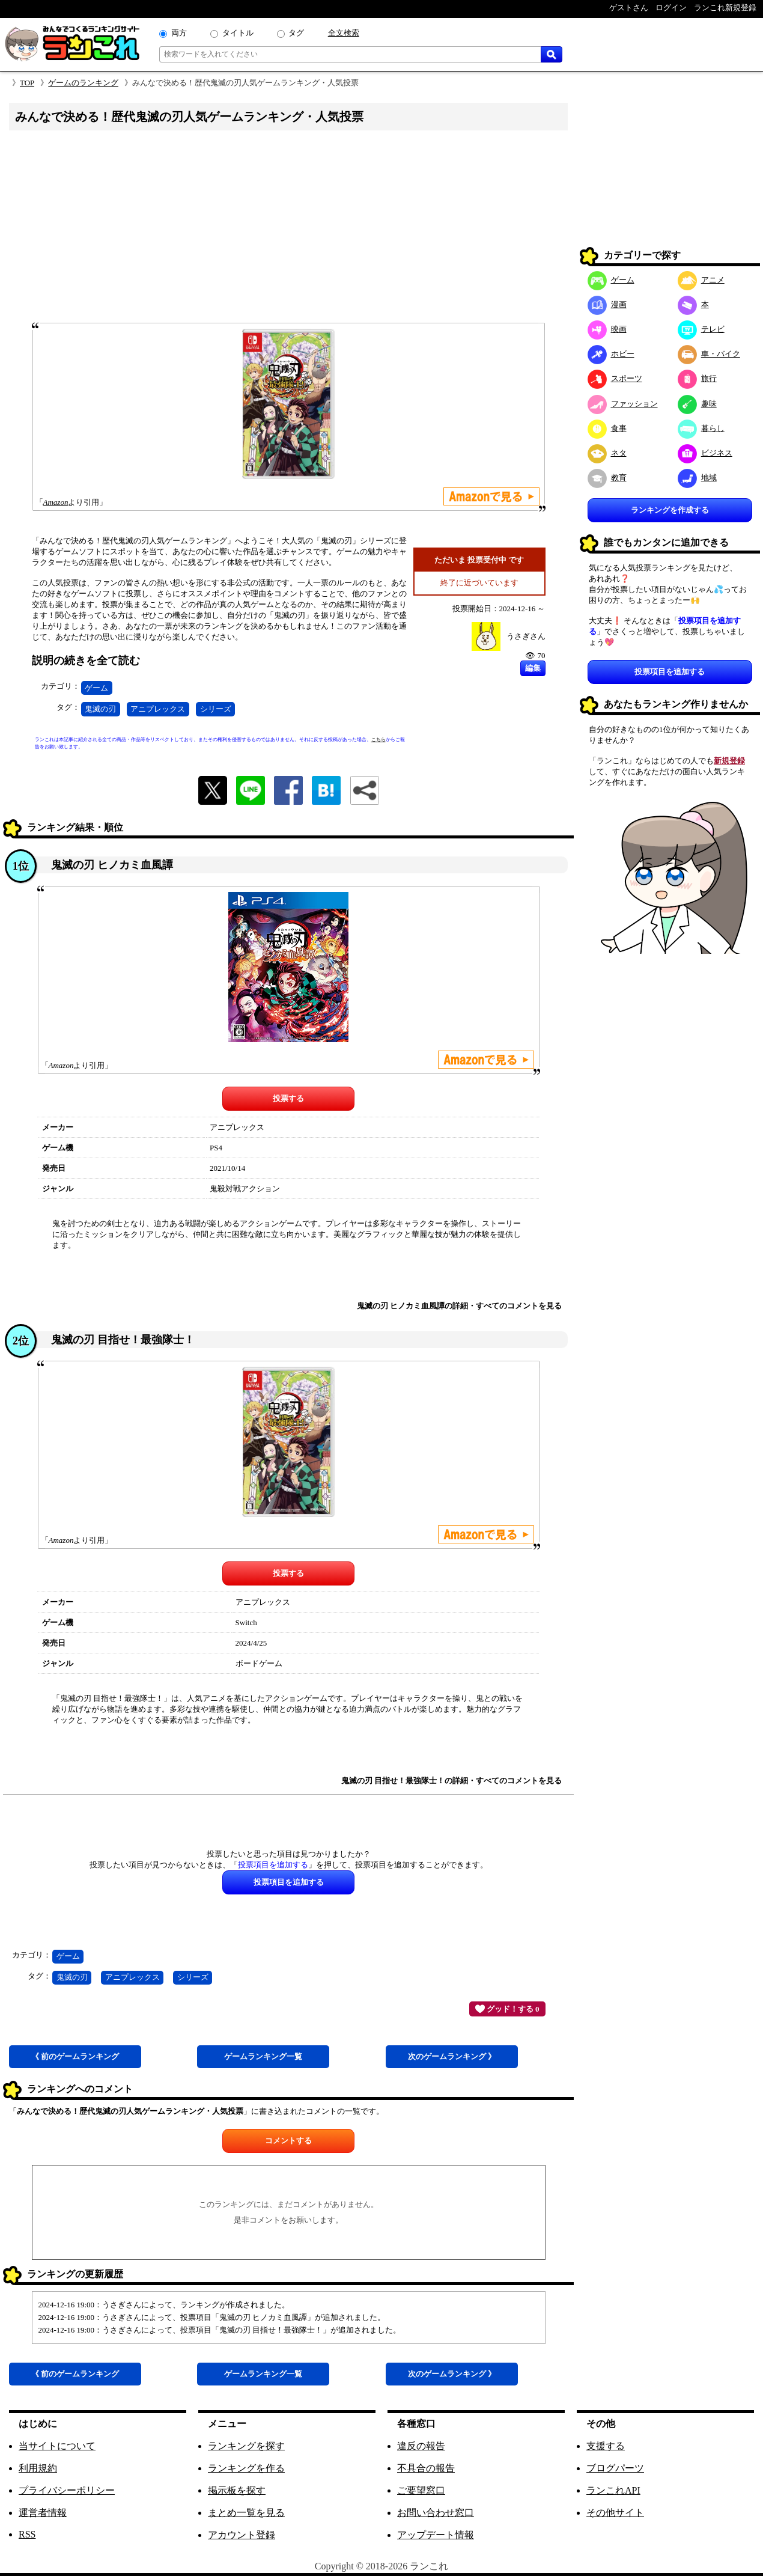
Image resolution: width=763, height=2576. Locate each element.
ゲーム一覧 (263, 2056)
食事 (607, 428)
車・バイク (709, 353)
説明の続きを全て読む (86, 661)
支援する (605, 2446)
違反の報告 (421, 2446)
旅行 (697, 378)
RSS (27, 2534)
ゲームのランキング (83, 82)
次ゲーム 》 (452, 2056)
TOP (27, 82)
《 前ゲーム (75, 2056)
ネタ (607, 452)
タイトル (238, 32)
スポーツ (615, 378)
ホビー (611, 353)
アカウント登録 (241, 2535)
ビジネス (705, 452)
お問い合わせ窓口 (435, 2512)
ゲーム (96, 687)
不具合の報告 (426, 2468)
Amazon (55, 502)
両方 (179, 32)
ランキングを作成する (670, 509)
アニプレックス (157, 708)
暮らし (701, 428)
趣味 (697, 403)
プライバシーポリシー (67, 2490)
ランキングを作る (246, 2468)
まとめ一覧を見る (246, 2512)
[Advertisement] (288, 230)
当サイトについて (57, 2446)
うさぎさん (526, 636)
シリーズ (215, 708)
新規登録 (729, 760)
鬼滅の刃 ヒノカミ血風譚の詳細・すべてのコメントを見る (459, 1305)
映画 (607, 329)
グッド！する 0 (507, 2008)
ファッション (623, 403)
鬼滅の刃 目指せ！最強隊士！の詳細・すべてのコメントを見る (451, 1780)
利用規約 (38, 2468)
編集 (533, 668)
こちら (378, 739)
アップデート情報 (435, 2535)
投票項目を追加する (669, 671)
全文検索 (343, 32)
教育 (607, 477)
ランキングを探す (246, 2446)
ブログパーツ (615, 2468)
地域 (697, 477)
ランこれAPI (613, 2490)
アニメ (701, 279)
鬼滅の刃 (100, 708)
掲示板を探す (237, 2490)
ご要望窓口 (421, 2490)
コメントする (288, 2140)
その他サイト (615, 2512)
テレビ (701, 329)
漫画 (607, 304)
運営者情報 (43, 2512)
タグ (296, 32)
